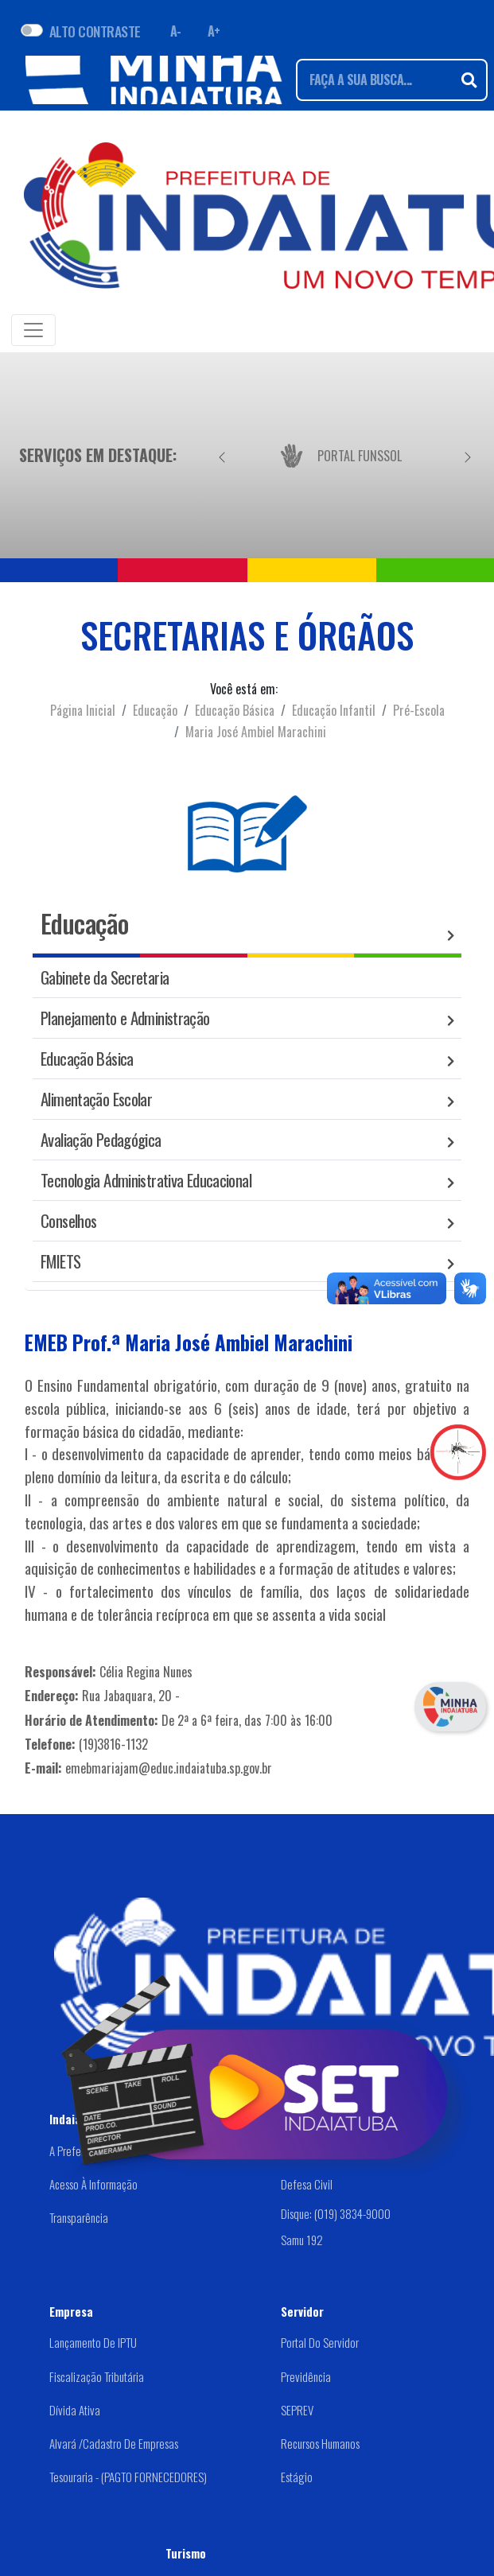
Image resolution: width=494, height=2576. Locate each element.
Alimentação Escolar (96, 1098)
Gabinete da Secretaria (105, 977)
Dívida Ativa (74, 2410)
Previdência (306, 2376)
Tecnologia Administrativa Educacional (146, 1180)
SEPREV (297, 2410)
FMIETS (60, 1261)
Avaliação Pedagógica (101, 1139)
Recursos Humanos (320, 2443)
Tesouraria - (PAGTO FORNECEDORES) (128, 2476)
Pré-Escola (419, 710)
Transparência (78, 2217)
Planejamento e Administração (125, 1017)
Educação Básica (234, 710)
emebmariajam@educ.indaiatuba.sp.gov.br (168, 1768)
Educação (155, 710)
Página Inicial (82, 710)
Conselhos (68, 1220)
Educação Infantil (333, 710)
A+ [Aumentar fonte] (214, 31)
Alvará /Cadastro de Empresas (113, 2443)
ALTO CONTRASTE (95, 31)
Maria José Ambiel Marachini (255, 731)
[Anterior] (222, 455)
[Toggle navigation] (33, 330)
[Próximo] (468, 455)
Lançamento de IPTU (93, 2342)
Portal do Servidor (320, 2342)
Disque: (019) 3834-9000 (336, 2213)
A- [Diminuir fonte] (175, 31)
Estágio (297, 2476)
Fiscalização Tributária (96, 2376)
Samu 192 (302, 2239)
